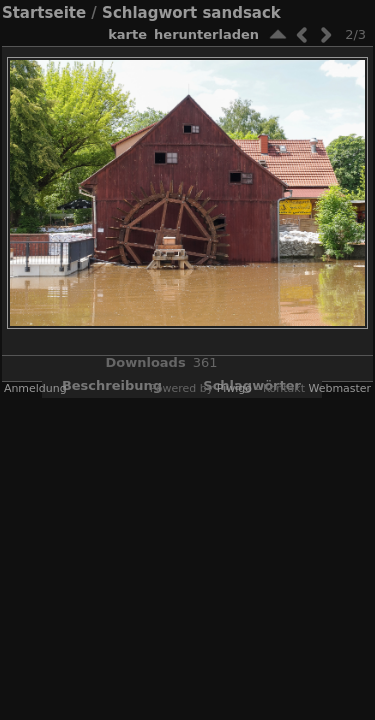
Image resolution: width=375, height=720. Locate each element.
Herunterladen (206, 34)
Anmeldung (35, 388)
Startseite (44, 13)
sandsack (241, 13)
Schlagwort (149, 13)
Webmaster (339, 388)
